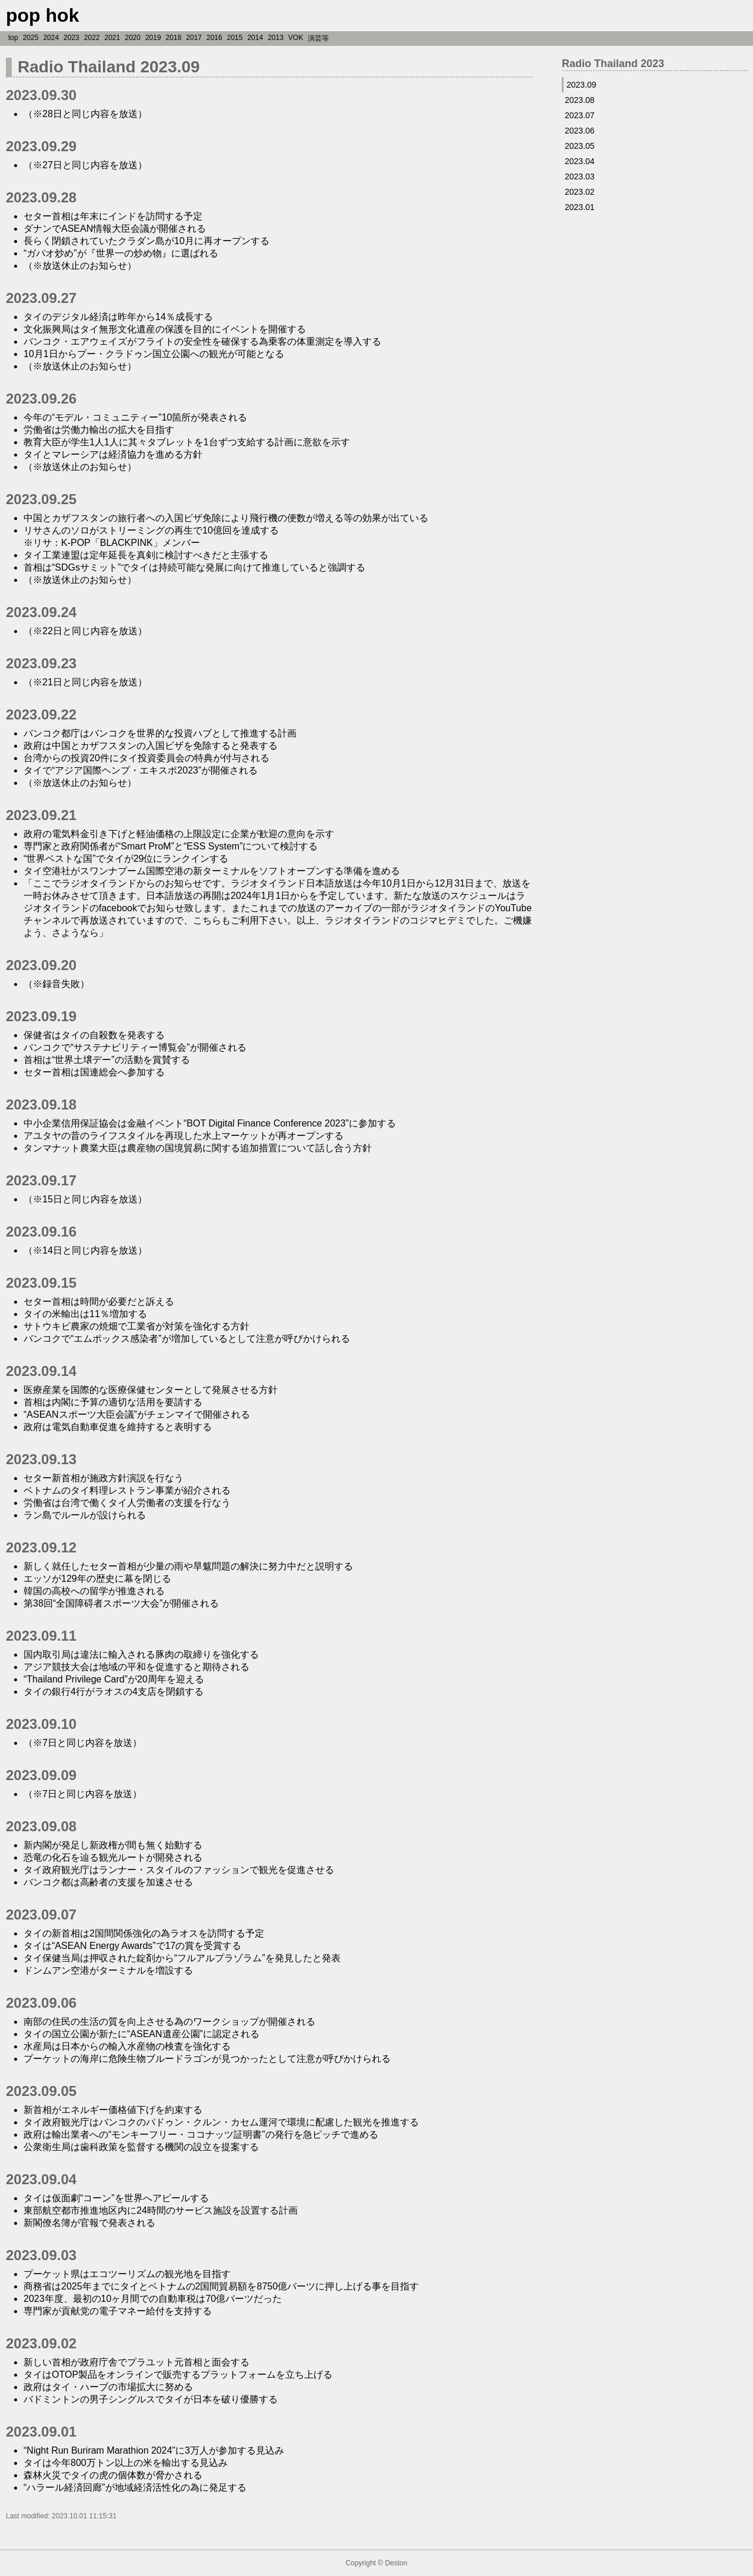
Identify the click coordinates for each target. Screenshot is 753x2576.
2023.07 (580, 115)
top (13, 38)
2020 (133, 38)
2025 (31, 38)
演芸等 (318, 38)
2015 (235, 38)
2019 (153, 38)
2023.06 (580, 130)
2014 (255, 38)
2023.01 (580, 207)
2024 (51, 38)
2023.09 (582, 84)
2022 (92, 38)
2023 (71, 38)
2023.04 (580, 161)
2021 (113, 38)
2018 (174, 38)
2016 (214, 38)
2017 (194, 38)
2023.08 (580, 100)
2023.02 (580, 191)
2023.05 (580, 146)
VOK (295, 38)
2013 (276, 38)
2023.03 (580, 176)
